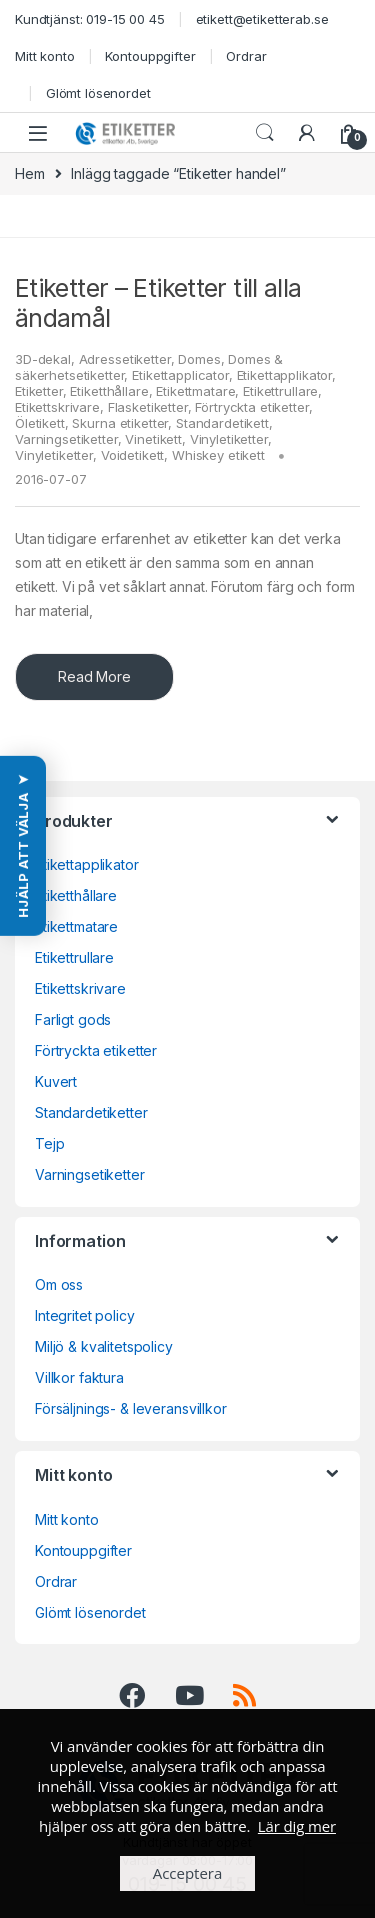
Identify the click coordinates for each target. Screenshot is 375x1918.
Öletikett (40, 423)
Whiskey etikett (218, 455)
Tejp (49, 1143)
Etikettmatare (195, 391)
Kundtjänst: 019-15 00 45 (90, 19)
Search (265, 133)
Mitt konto (45, 56)
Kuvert (56, 1081)
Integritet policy (85, 1315)
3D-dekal (43, 359)
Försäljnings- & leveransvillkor (131, 1408)
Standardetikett (222, 423)
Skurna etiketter (120, 423)
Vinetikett (153, 439)
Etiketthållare (109, 391)
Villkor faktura (79, 1377)
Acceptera (188, 1873)
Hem (30, 173)
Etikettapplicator (180, 375)
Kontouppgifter (150, 56)
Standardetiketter (91, 1112)
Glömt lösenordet (98, 93)
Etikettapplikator (285, 375)
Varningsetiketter (66, 439)
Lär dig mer (297, 1826)
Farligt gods (73, 1019)
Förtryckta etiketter (251, 407)
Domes (199, 359)
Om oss (59, 1284)
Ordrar (246, 56)
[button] (23, 846)
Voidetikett (132, 455)
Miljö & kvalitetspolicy (104, 1346)
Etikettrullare (280, 391)
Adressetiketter (125, 359)
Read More (94, 676)
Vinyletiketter (229, 439)
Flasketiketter (148, 407)
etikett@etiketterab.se (262, 19)
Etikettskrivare (57, 407)
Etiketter (39, 391)
